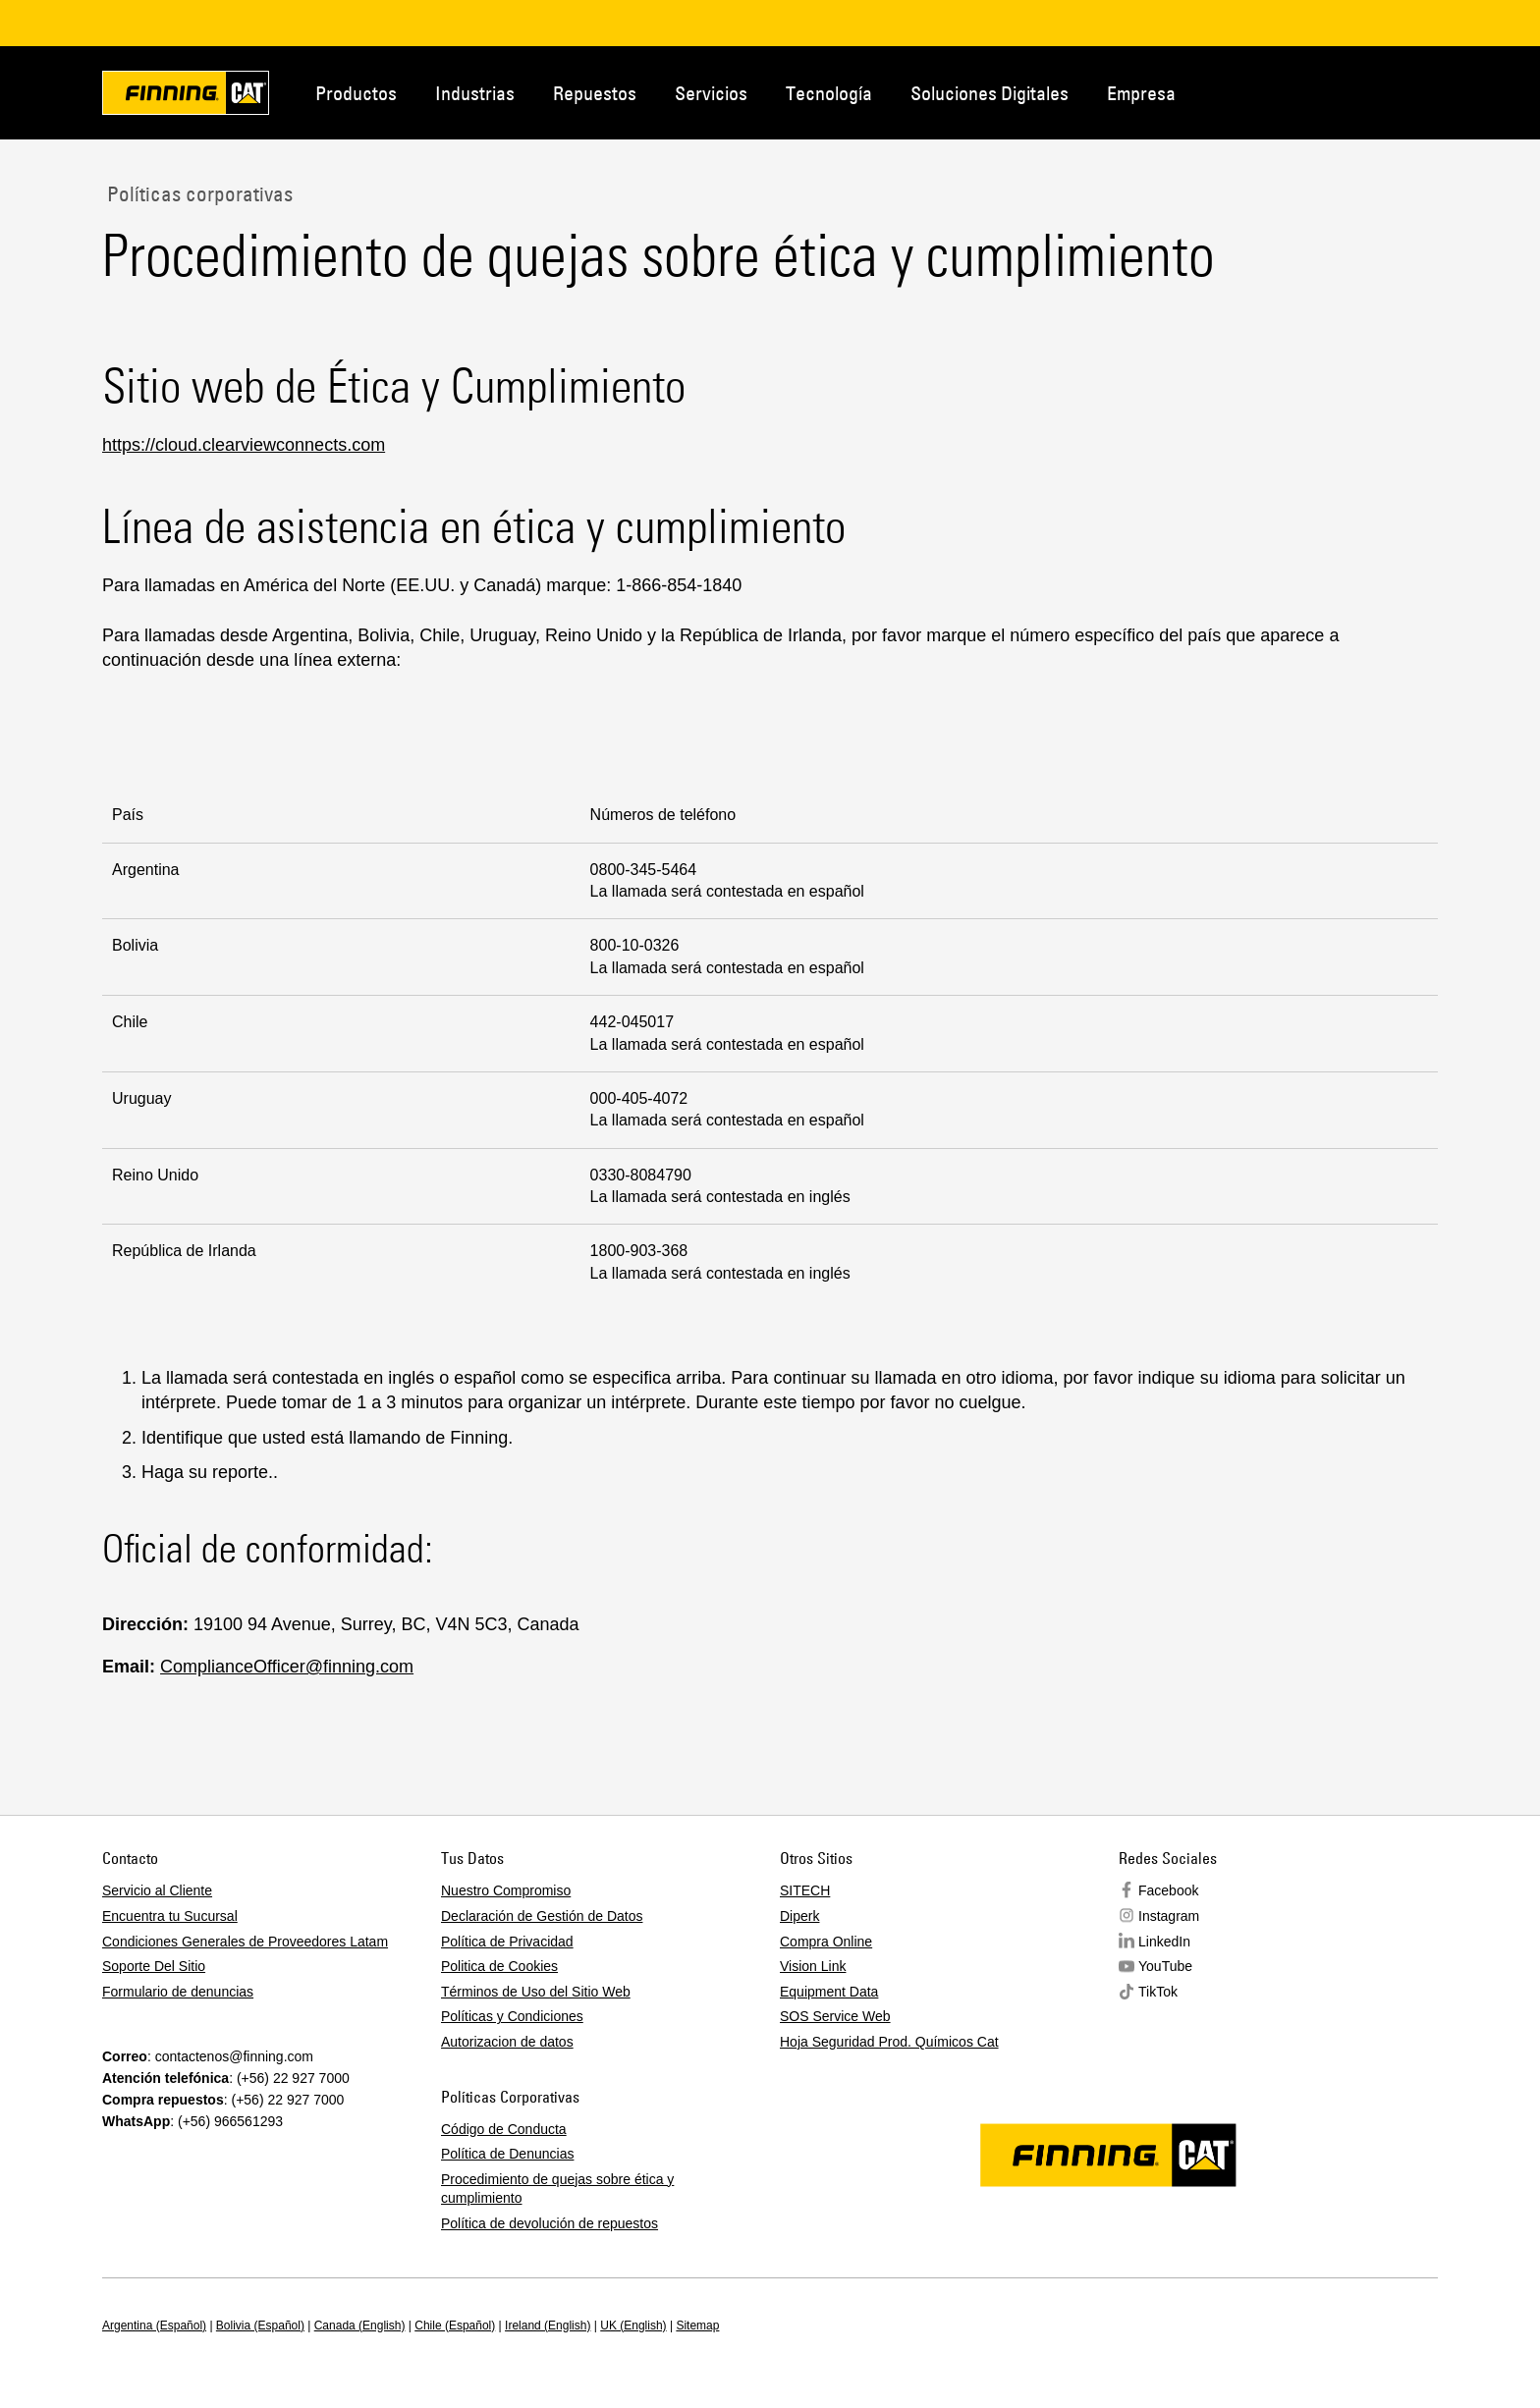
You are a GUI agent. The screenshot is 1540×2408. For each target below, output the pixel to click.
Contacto (1343, 91)
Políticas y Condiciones (512, 2016)
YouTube (1165, 1966)
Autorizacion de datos (507, 2042)
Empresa (1141, 93)
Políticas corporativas (197, 193)
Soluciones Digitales (989, 93)
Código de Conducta (504, 2129)
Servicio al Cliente (157, 1890)
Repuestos (594, 93)
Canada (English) (360, 2325)
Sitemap (697, 2325)
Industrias (475, 93)
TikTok (1158, 1991)
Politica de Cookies (499, 1966)
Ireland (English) (547, 2325)
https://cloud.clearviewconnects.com (243, 445)
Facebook (1168, 1890)
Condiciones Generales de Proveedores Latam (245, 1941)
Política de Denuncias (507, 2154)
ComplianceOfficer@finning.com (286, 1666)
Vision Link (813, 1966)
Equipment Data (829, 1991)
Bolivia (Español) (260, 2325)
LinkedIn (1164, 1941)
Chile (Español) (454, 2325)
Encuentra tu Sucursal (170, 1916)
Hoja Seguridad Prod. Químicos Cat (889, 2042)
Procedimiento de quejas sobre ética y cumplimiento (557, 2189)
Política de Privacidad (507, 1941)
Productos (356, 93)
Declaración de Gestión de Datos (541, 1916)
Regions (1408, 91)
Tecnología (829, 93)
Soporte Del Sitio (153, 1966)
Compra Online (826, 1941)
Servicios (711, 93)
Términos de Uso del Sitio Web (536, 1991)
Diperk (799, 1916)
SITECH (805, 1890)
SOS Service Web (835, 2016)
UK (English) (633, 2325)
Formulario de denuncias (177, 1991)
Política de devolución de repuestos (549, 2223)
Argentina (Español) (154, 2325)
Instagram (1168, 1916)
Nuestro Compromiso (506, 1890)
